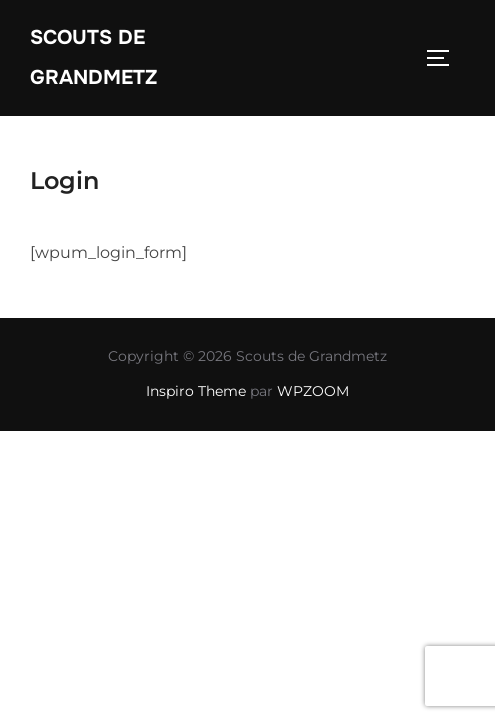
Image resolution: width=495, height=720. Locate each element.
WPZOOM (313, 391)
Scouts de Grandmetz (93, 57)
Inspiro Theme (196, 391)
